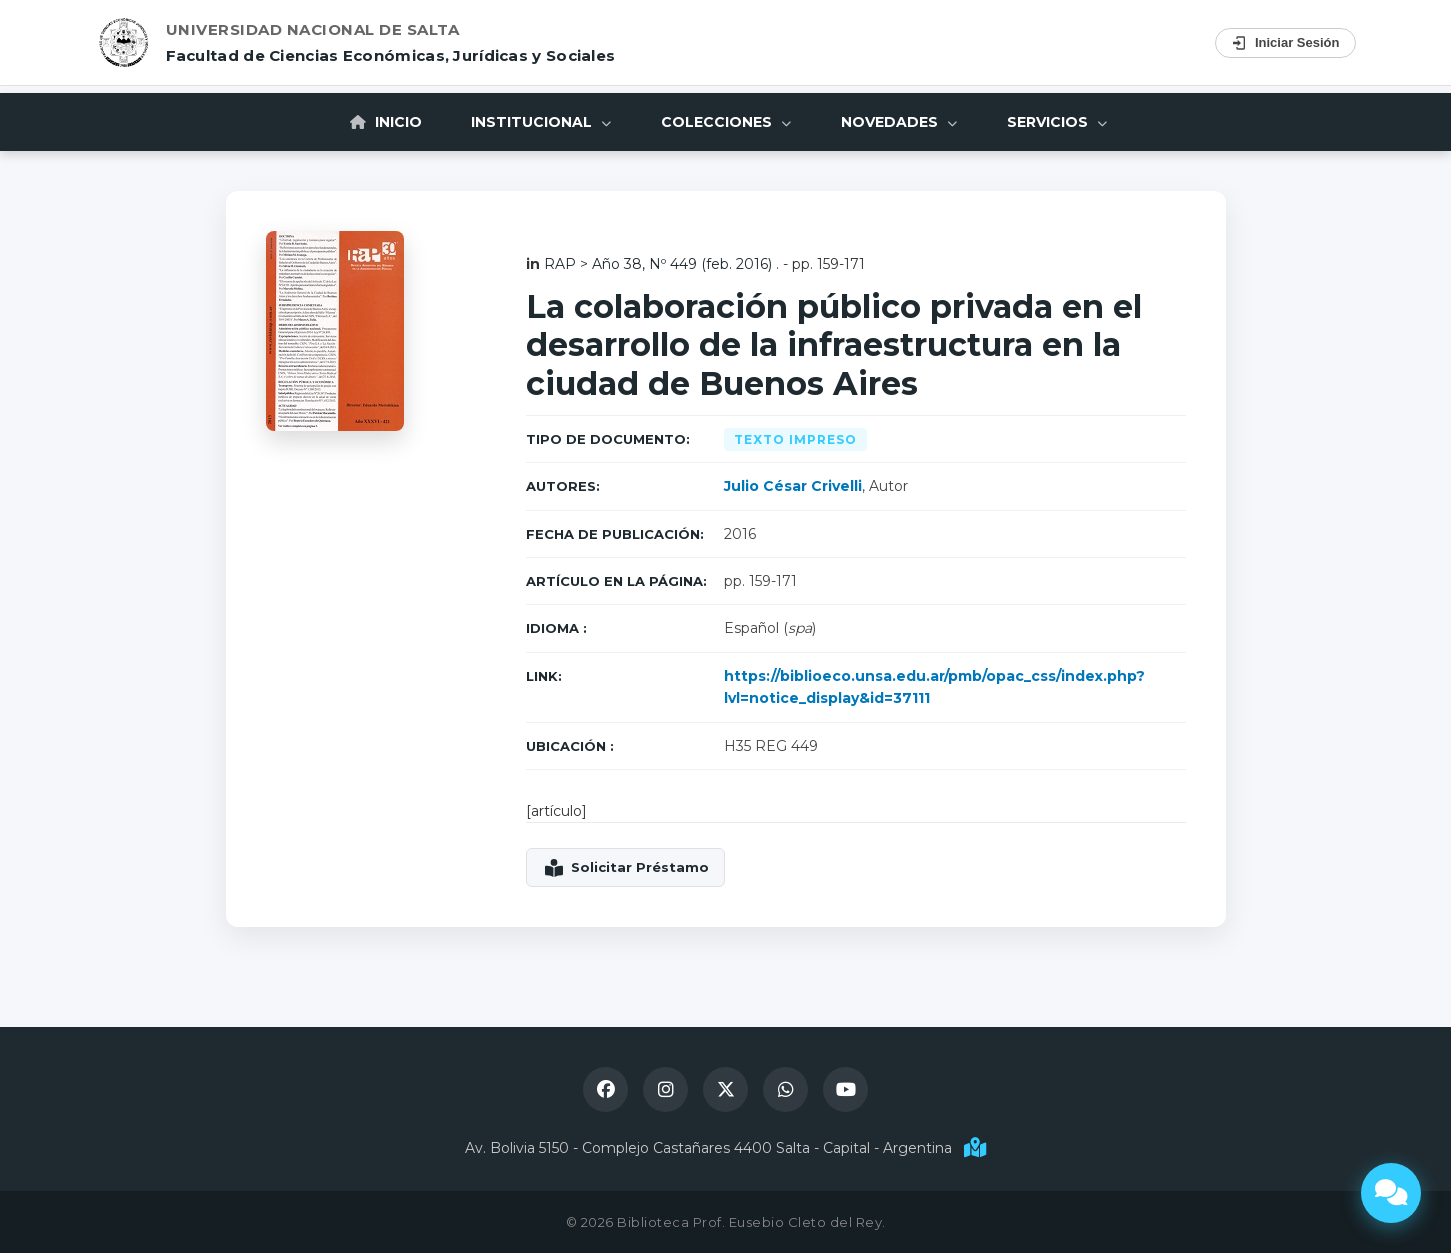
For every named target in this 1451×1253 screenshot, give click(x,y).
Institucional (541, 122)
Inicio (385, 122)
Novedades (899, 122)
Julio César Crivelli (793, 486)
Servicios (1057, 122)
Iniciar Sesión (1285, 43)
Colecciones (726, 122)
